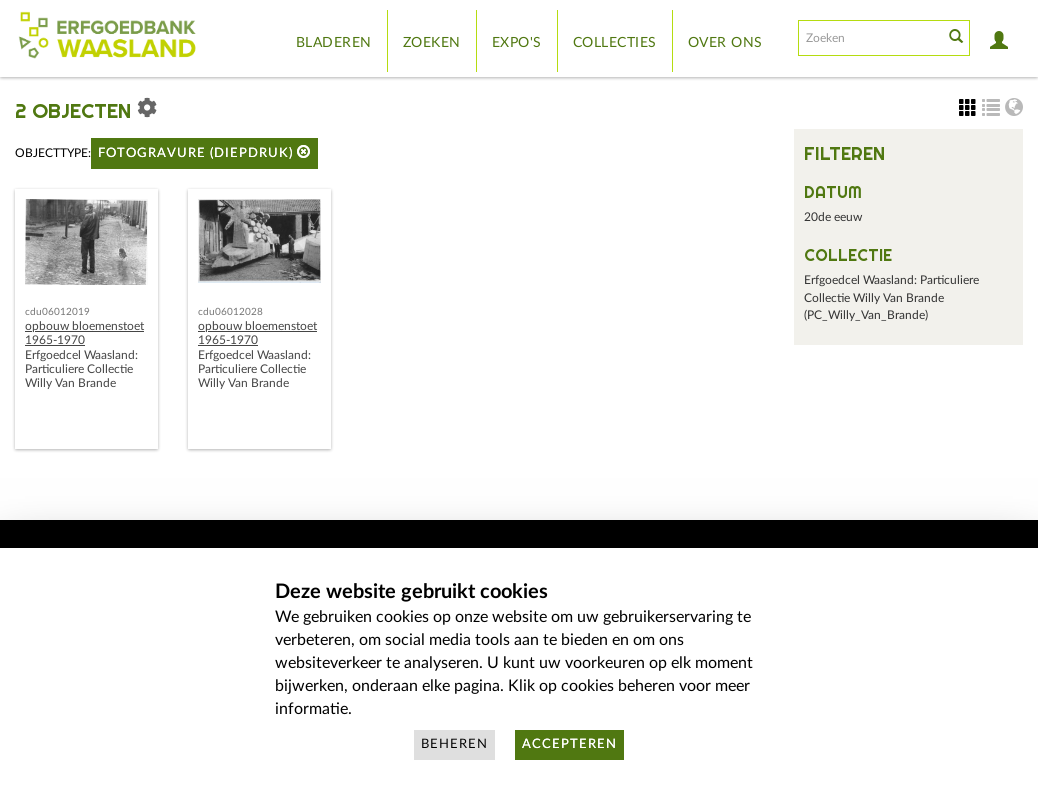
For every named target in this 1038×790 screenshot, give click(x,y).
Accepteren (569, 744)
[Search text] (869, 38)
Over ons (725, 43)
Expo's (517, 43)
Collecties (615, 43)
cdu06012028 (230, 312)
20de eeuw (833, 217)
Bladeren (334, 43)
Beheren (454, 744)
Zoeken (432, 43)
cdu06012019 (57, 312)
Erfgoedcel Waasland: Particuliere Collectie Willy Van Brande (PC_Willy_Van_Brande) (891, 297)
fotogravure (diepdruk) (204, 152)
